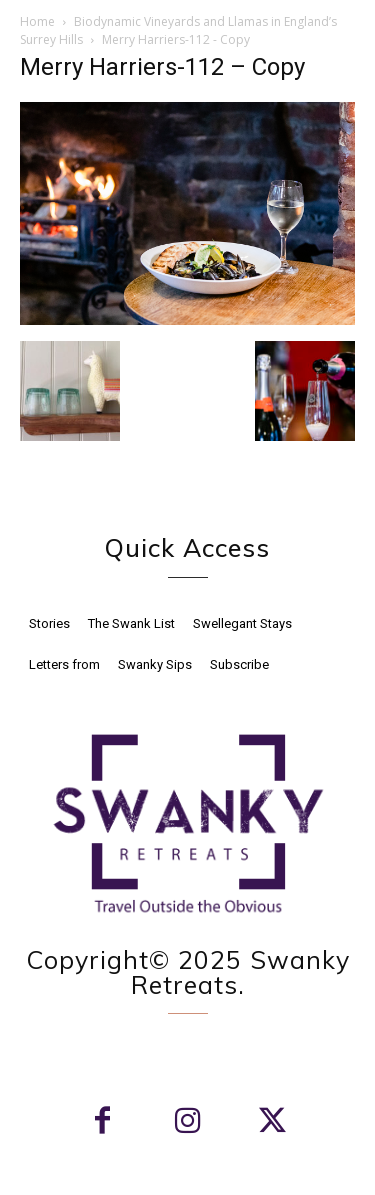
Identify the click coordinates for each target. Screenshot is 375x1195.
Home (37, 21)
